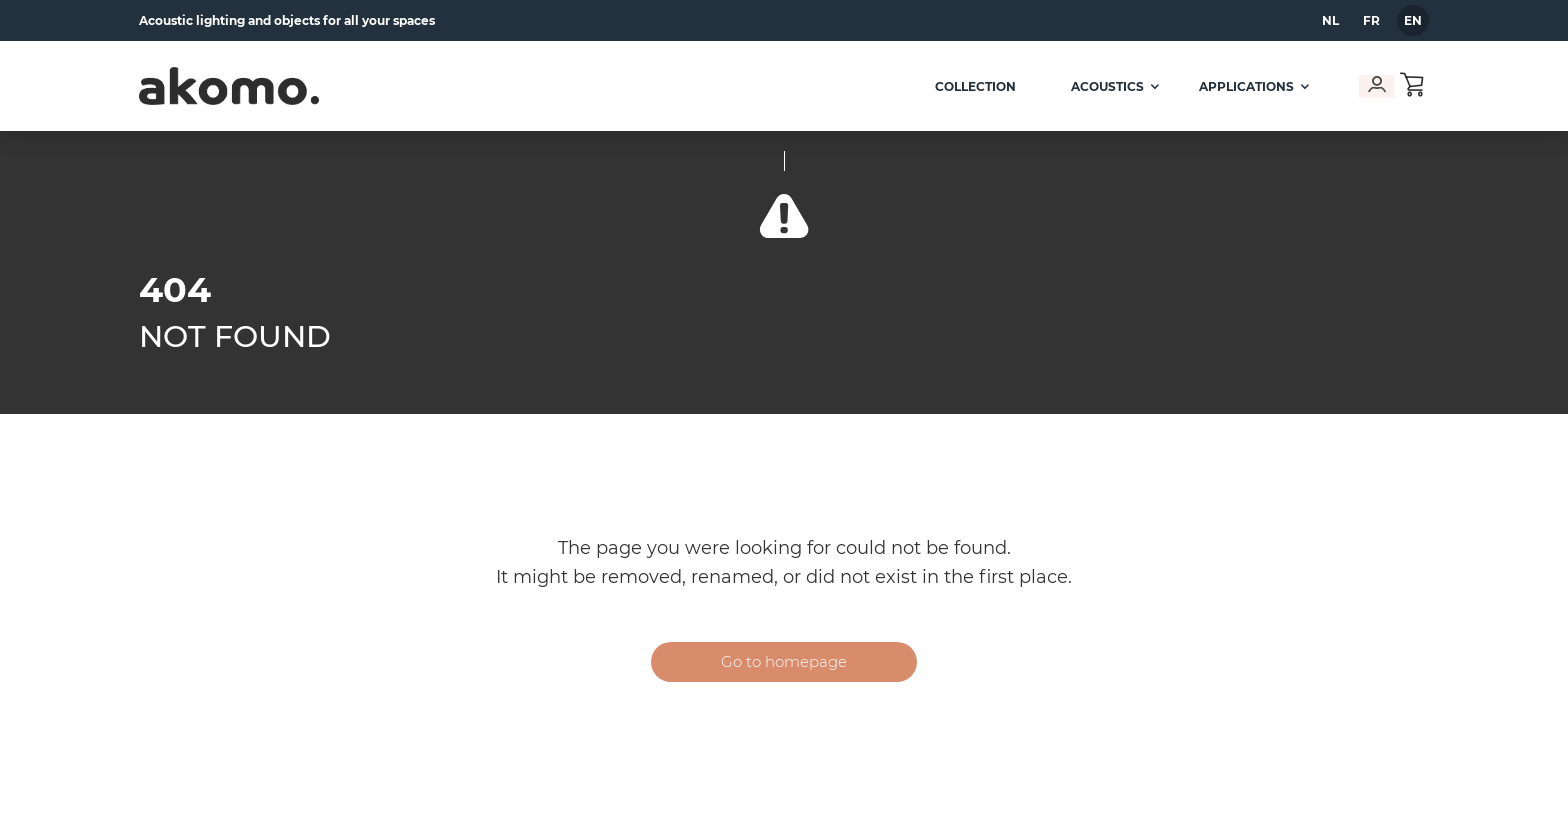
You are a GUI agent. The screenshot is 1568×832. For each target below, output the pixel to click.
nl (1330, 20)
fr (1371, 20)
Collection (968, 86)
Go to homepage (784, 661)
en (1413, 20)
